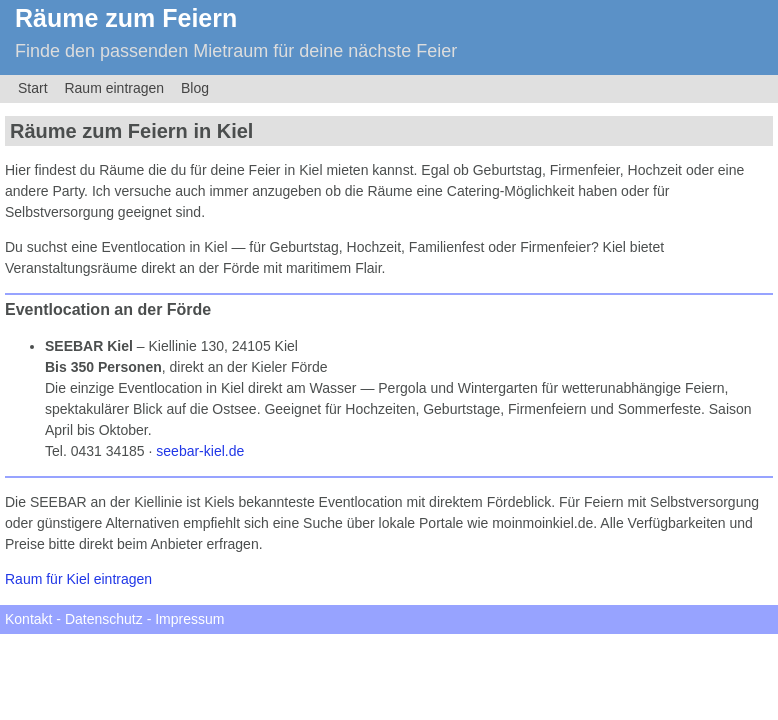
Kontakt (28, 619)
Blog (195, 88)
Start (33, 88)
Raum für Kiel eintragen (78, 579)
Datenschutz (104, 619)
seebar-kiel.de (200, 451)
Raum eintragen (114, 88)
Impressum (189, 619)
